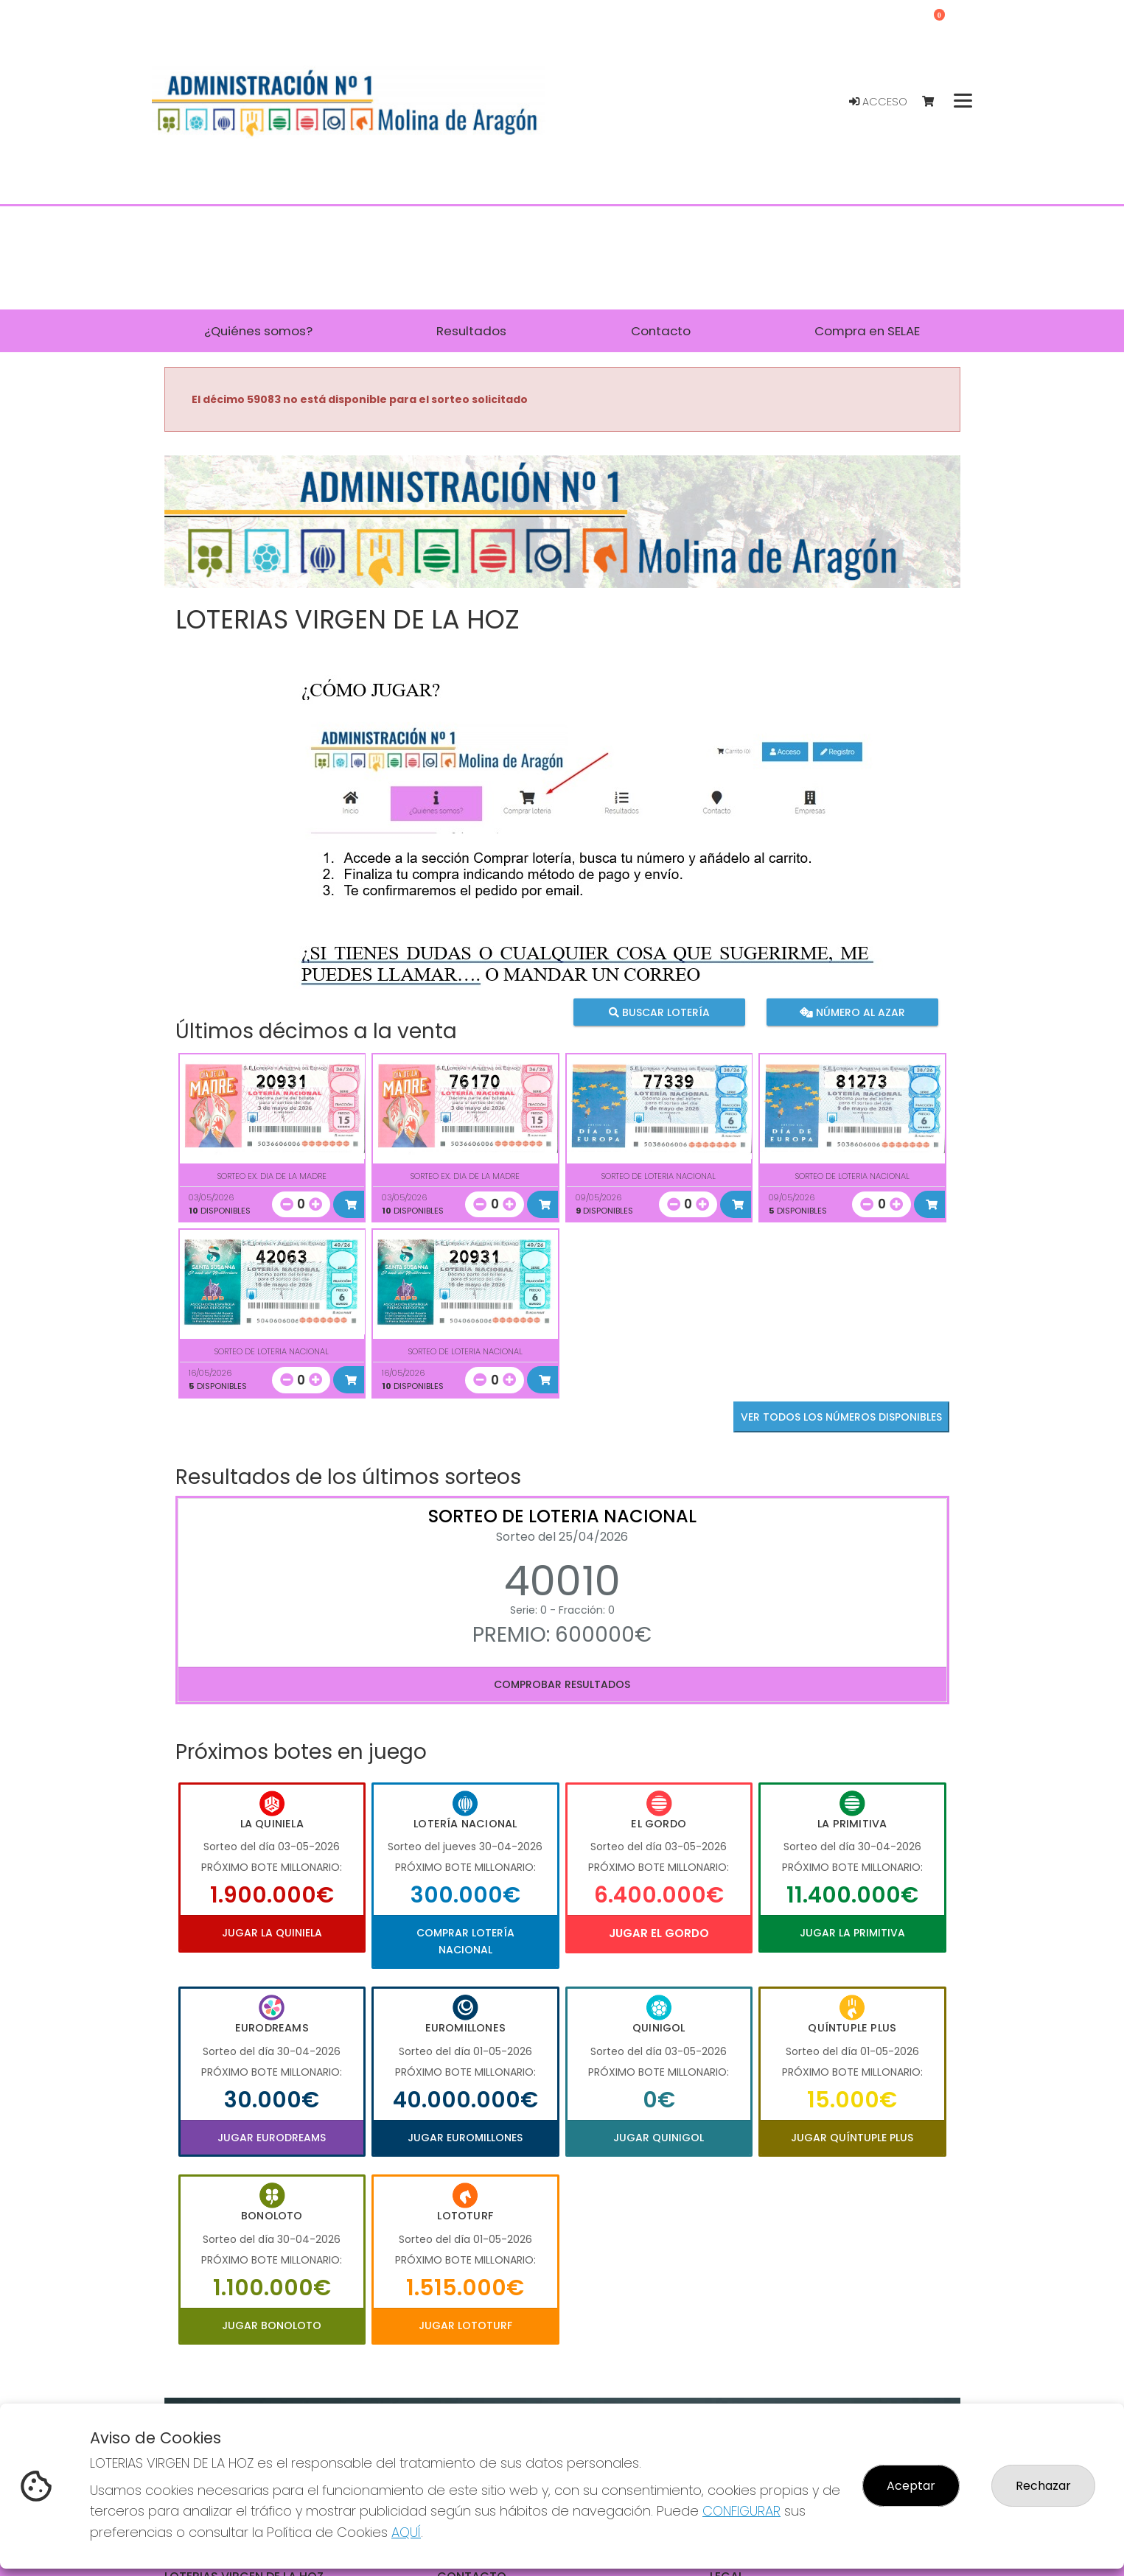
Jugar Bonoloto (271, 2325)
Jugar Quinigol (658, 2137)
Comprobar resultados (562, 1684)
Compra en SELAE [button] (867, 331)
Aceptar (911, 2485)
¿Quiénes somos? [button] (258, 331)
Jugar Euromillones (465, 2137)
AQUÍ (406, 2532)
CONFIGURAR (741, 2511)
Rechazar (1043, 2485)
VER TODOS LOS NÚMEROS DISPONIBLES (841, 1417)
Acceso (878, 101)
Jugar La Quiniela (272, 1932)
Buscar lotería (658, 1012)
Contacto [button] (661, 331)
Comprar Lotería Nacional (465, 1940)
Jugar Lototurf (465, 2325)
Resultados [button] (471, 331)
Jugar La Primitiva (852, 1932)
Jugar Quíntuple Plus (852, 2137)
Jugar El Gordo (659, 1933)
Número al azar (852, 1012)
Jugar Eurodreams (271, 2137)
